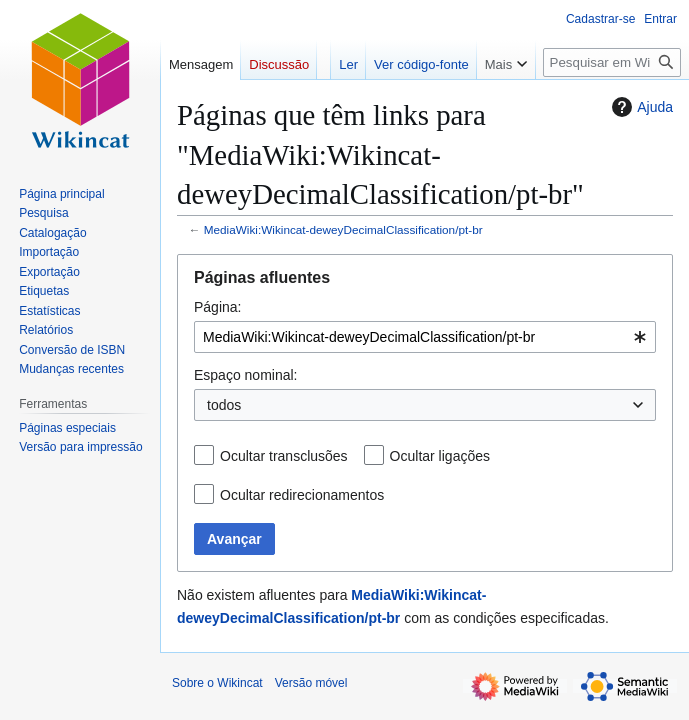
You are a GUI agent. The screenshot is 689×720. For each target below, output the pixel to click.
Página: (217, 307)
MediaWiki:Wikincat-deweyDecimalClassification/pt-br (343, 229)
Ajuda (640, 107)
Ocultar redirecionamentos (302, 495)
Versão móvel (311, 683)
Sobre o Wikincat (217, 683)
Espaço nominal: (246, 375)
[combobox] (425, 337)
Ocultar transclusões (284, 456)
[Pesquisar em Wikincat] (612, 62)
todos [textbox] (224, 405)
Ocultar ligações (440, 456)
